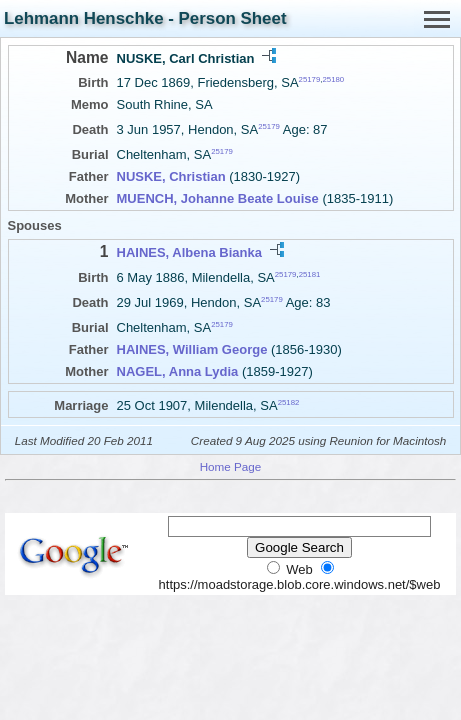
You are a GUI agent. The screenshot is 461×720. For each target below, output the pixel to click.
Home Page (231, 466)
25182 (289, 402)
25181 (310, 273)
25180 (333, 79)
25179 (310, 79)
